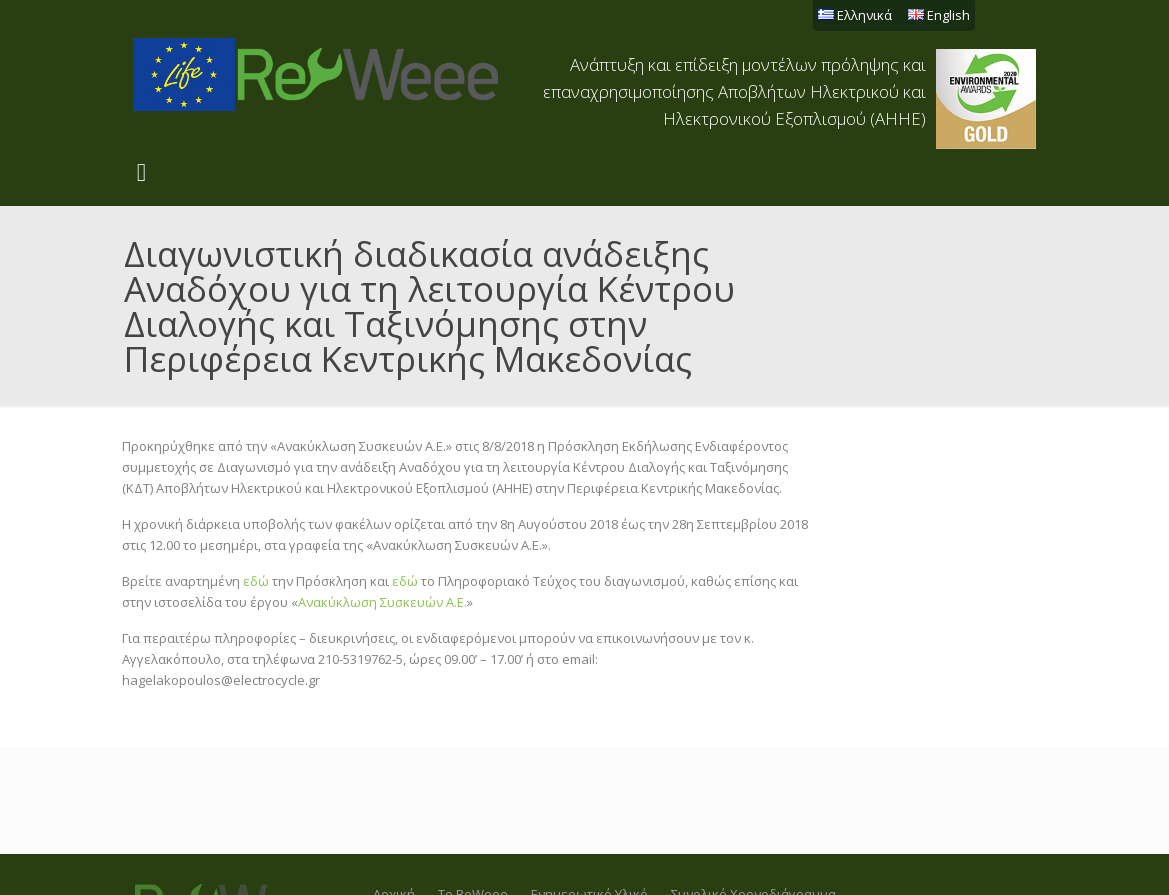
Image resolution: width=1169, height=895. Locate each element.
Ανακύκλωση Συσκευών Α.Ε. (382, 602)
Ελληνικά (855, 15)
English (939, 15)
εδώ (256, 581)
